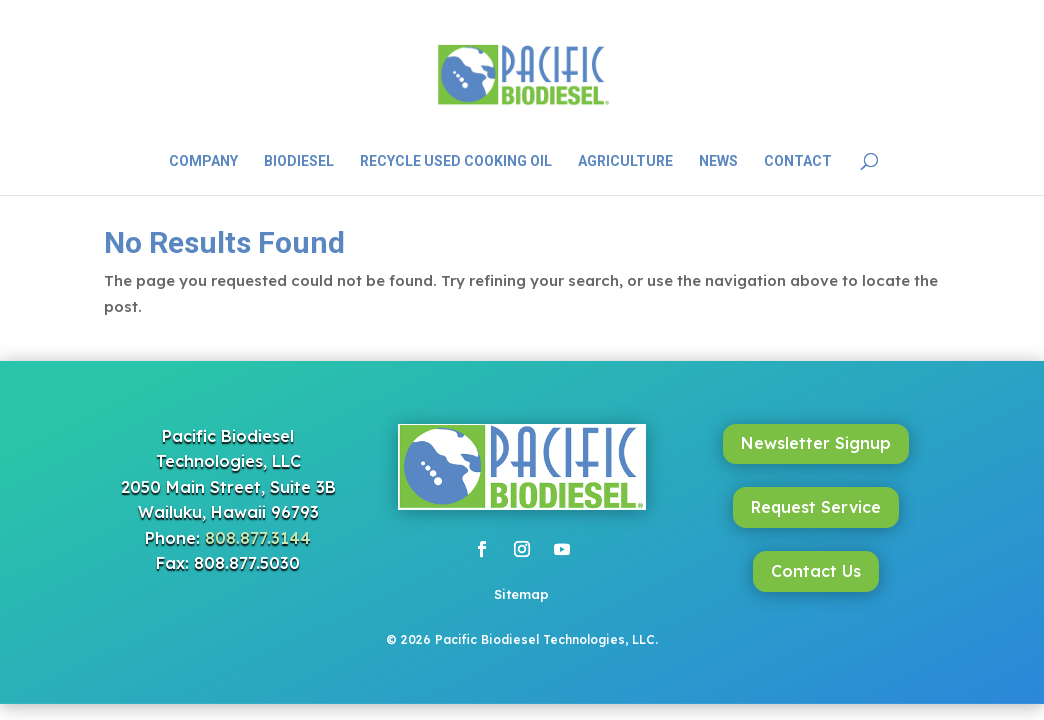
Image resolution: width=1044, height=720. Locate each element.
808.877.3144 (258, 538)
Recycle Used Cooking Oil (456, 161)
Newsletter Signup (816, 443)
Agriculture (625, 161)
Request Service (816, 507)
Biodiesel (299, 161)
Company (203, 161)
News (718, 161)
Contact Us (816, 571)
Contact (798, 161)
